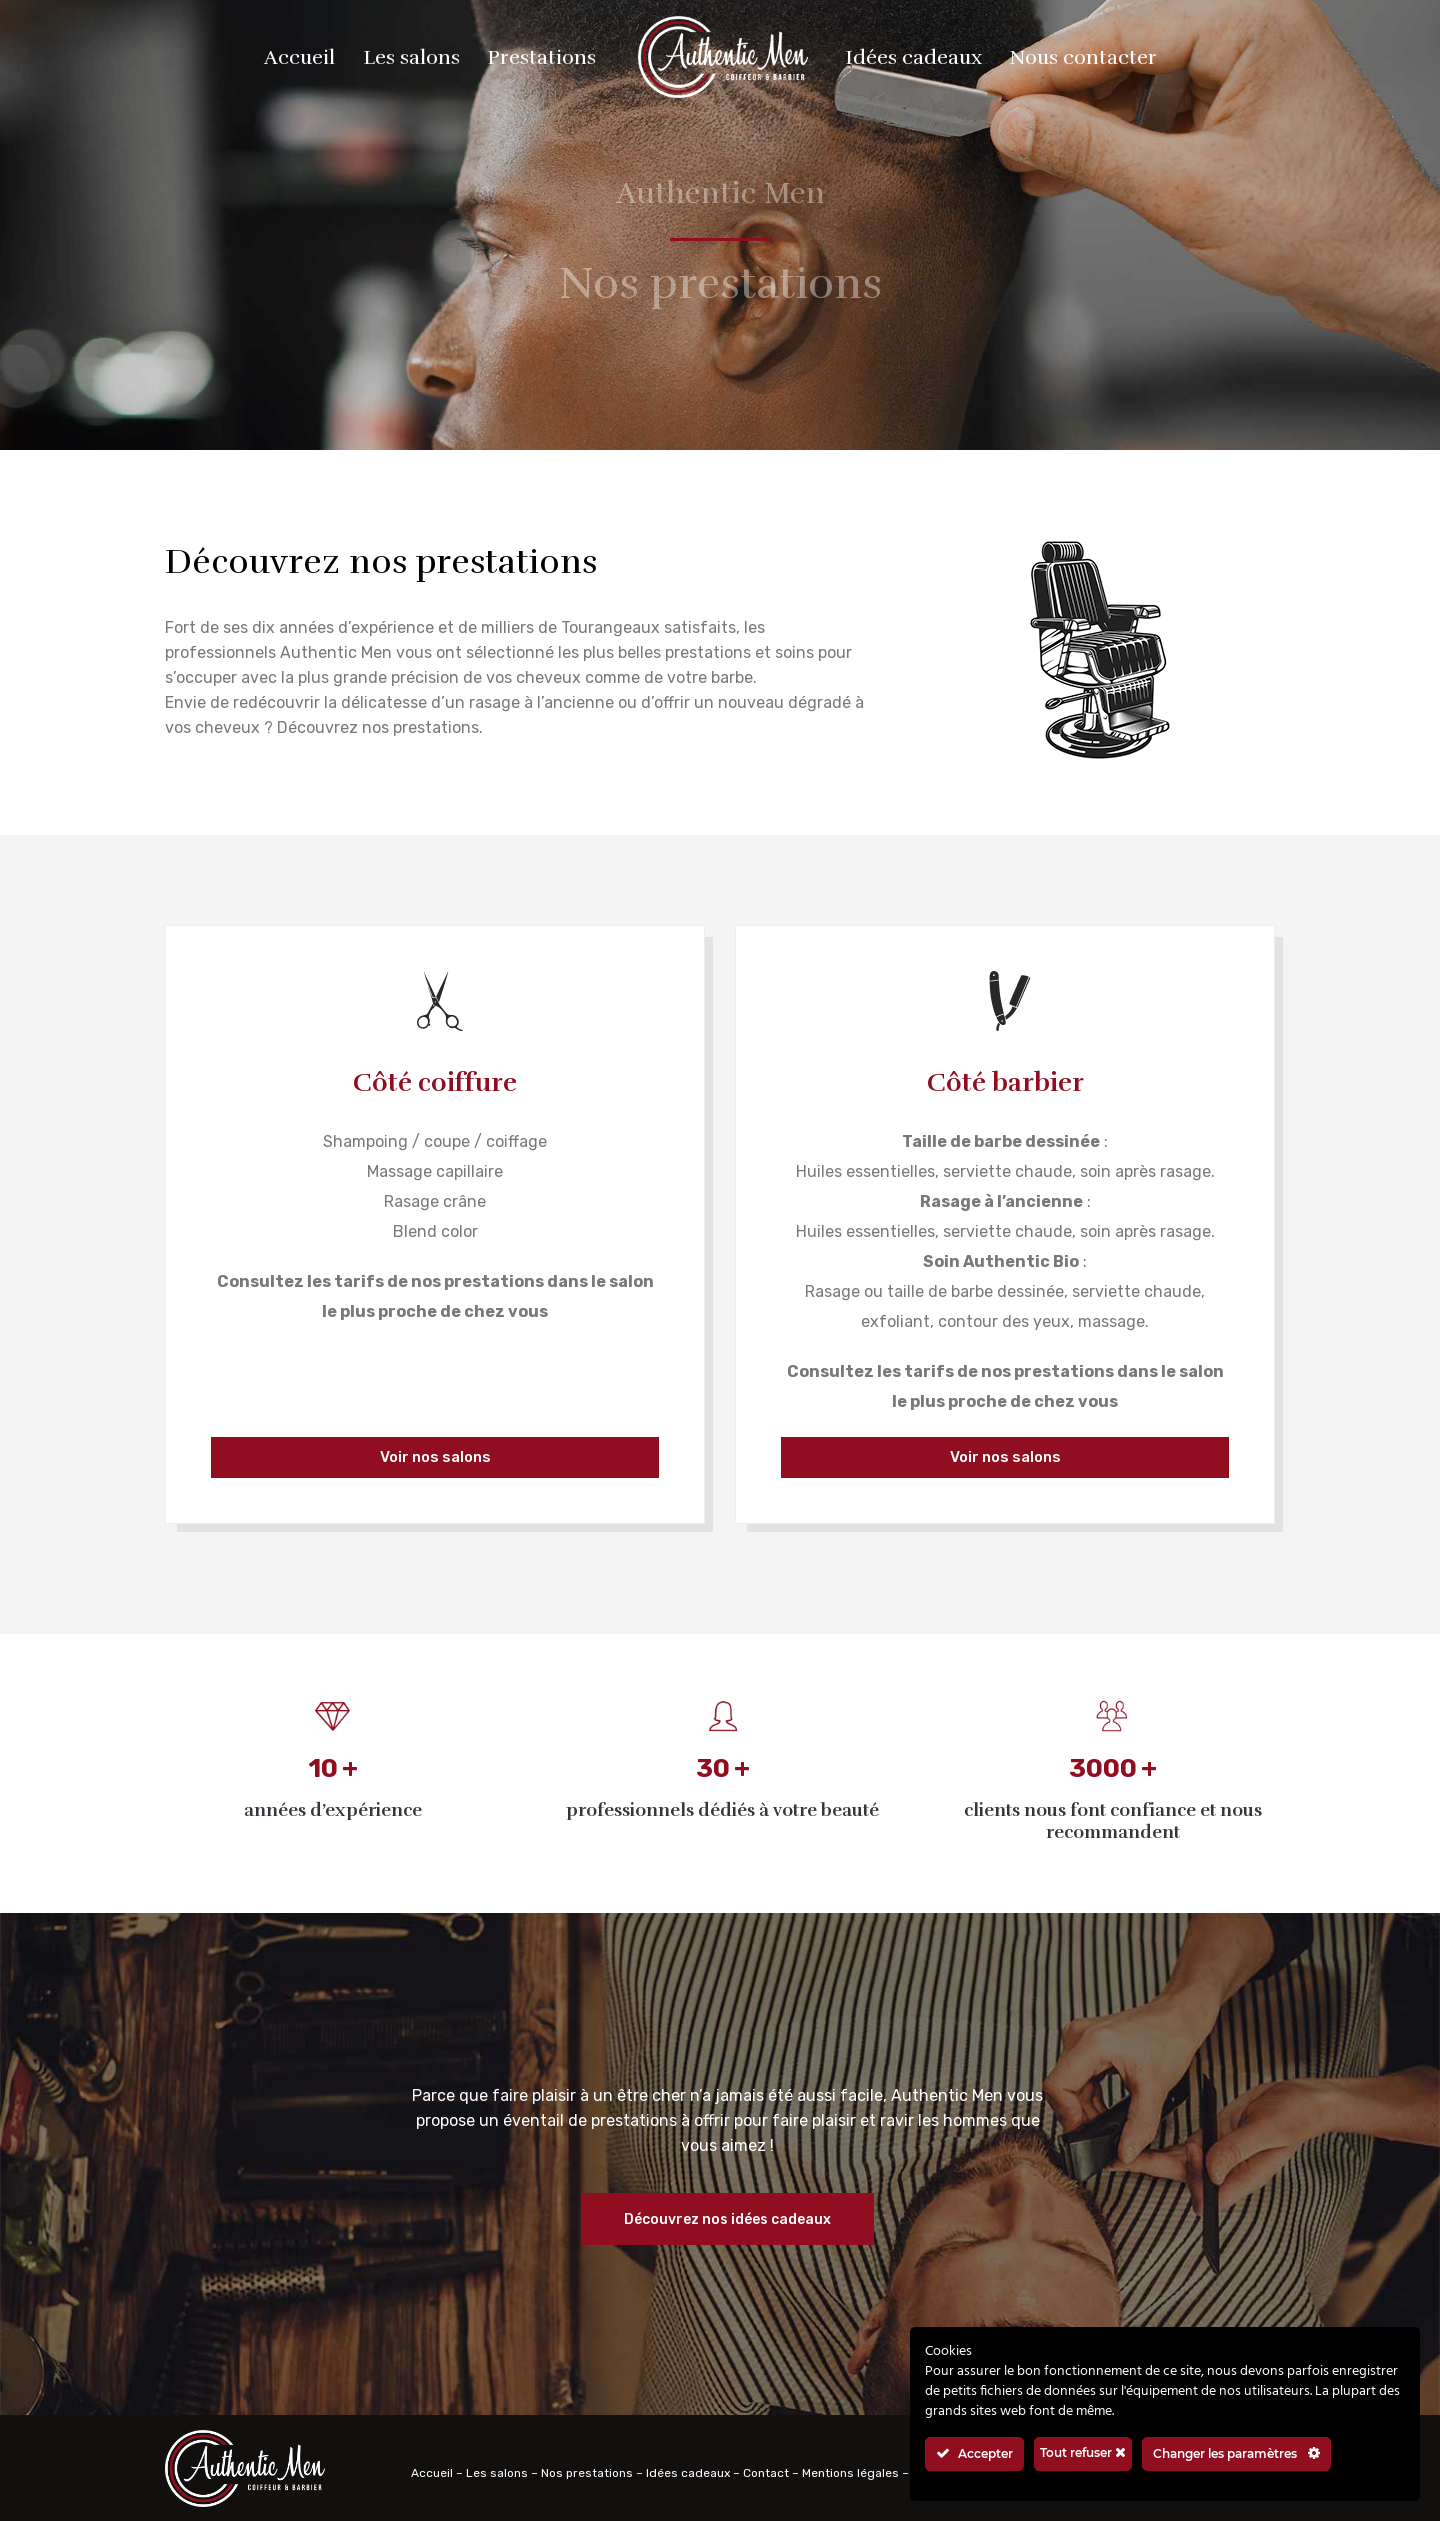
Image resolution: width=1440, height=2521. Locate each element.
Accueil (432, 2473)
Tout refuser (1083, 2452)
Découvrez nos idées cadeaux (727, 2219)
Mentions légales (850, 2473)
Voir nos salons (435, 1457)
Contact (766, 2473)
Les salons (497, 2473)
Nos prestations (587, 2473)
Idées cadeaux (688, 2473)
